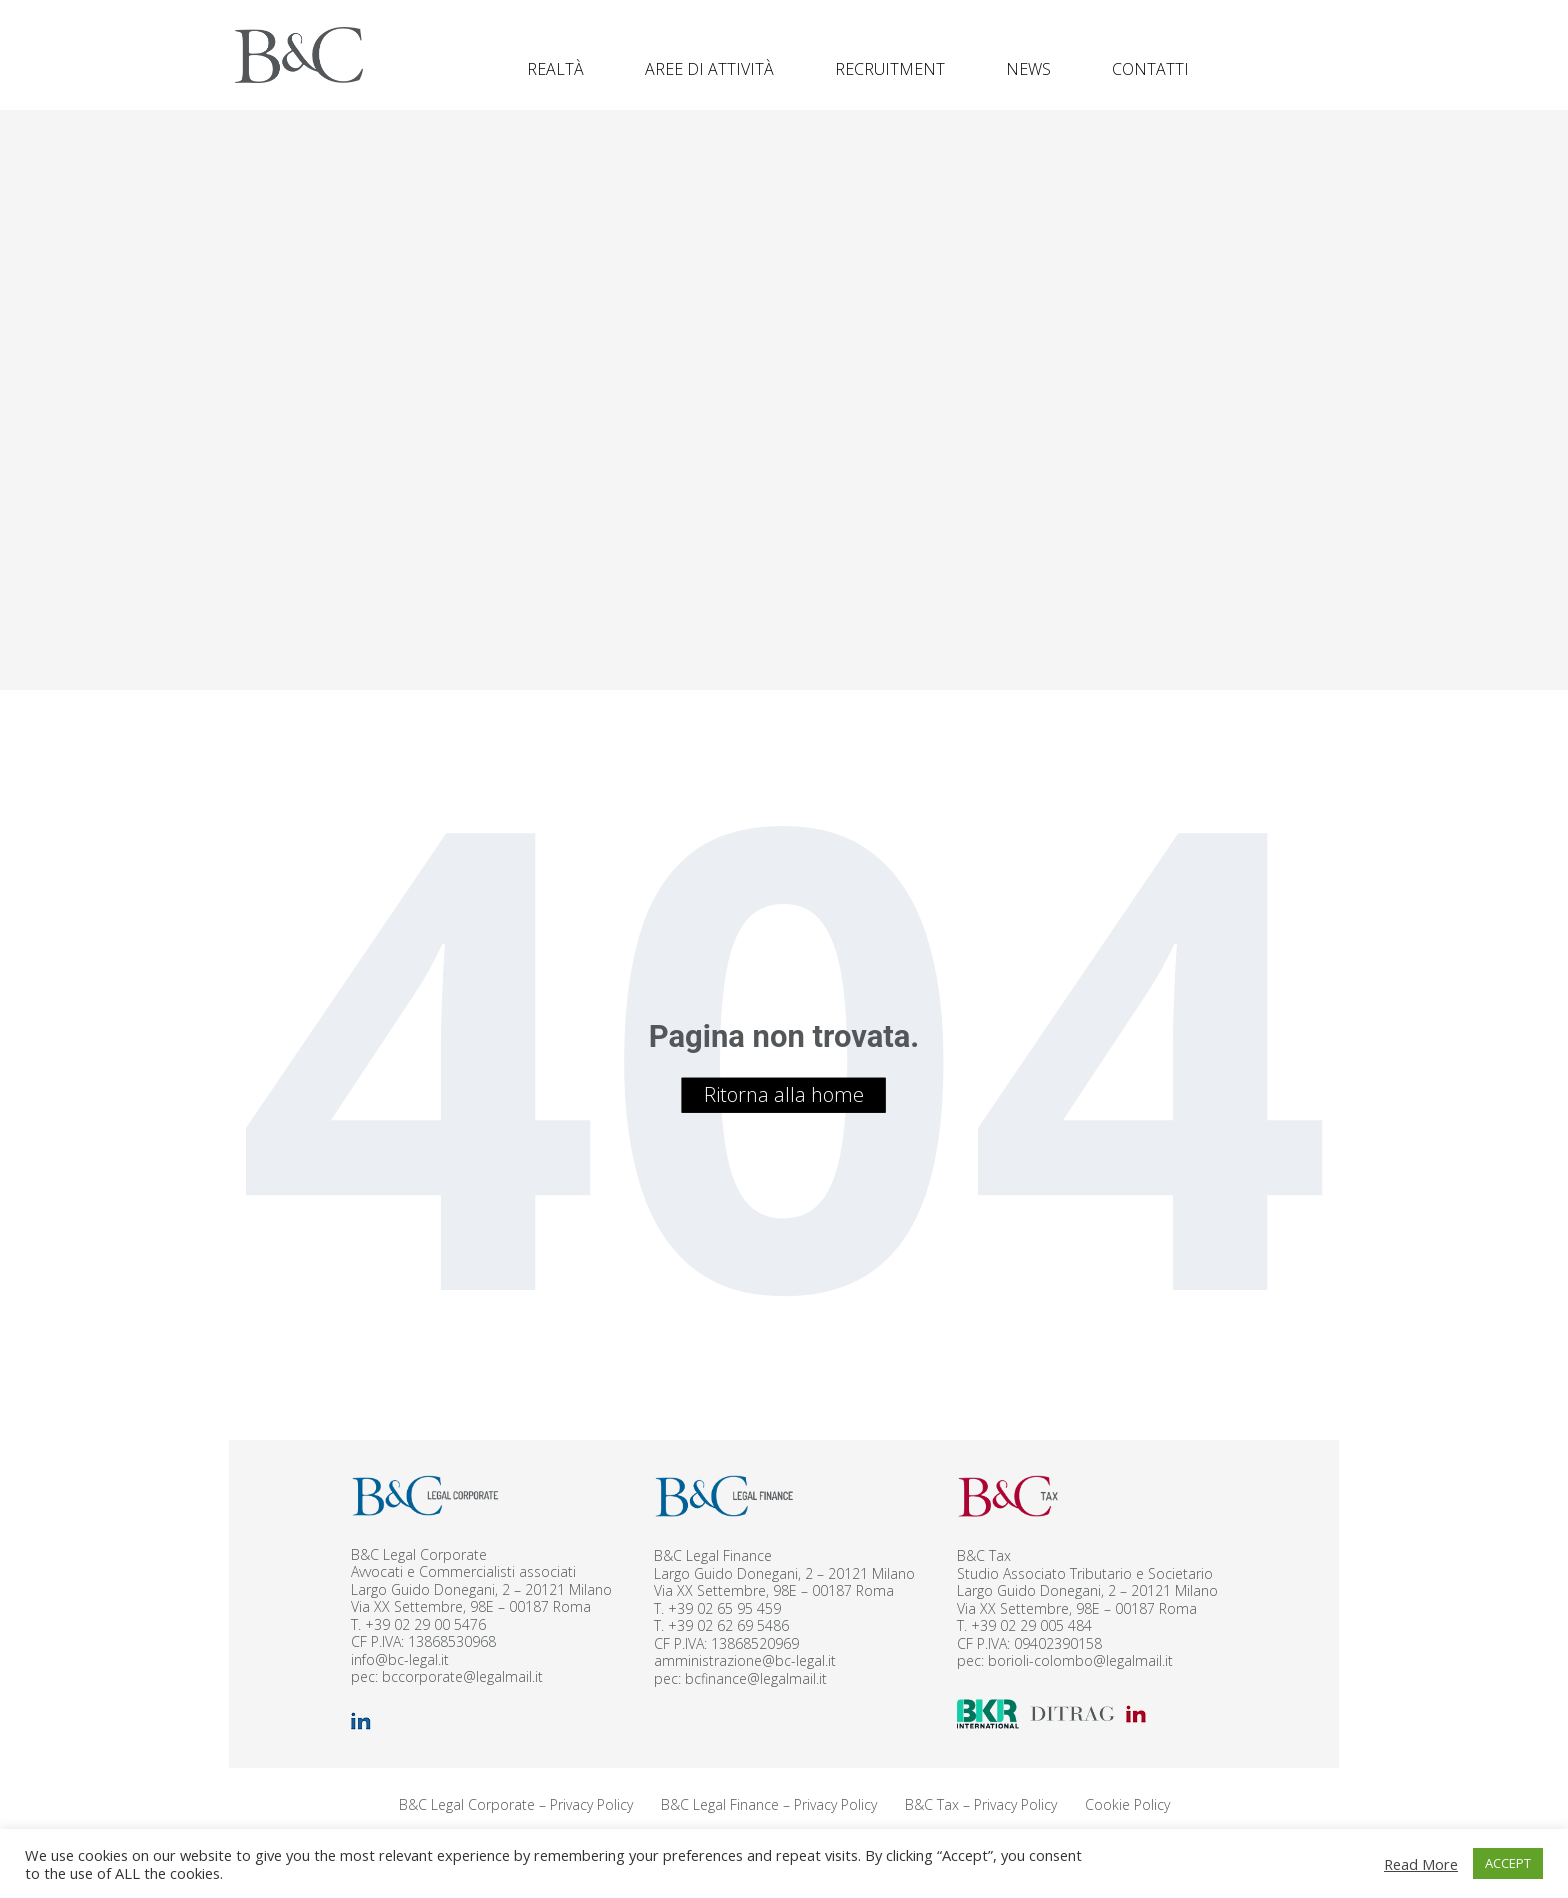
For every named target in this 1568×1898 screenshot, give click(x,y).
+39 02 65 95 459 (724, 1608)
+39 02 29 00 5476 (425, 1624)
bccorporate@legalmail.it (462, 1676)
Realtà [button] (555, 69)
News (1028, 69)
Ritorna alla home (784, 1094)
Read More (1421, 1864)
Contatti (1150, 69)
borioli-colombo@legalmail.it (1080, 1660)
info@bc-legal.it (400, 1659)
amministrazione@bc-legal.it (745, 1660)
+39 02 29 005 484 (1031, 1625)
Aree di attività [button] (709, 69)
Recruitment (890, 69)
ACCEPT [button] (1508, 1863)
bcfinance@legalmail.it (756, 1678)
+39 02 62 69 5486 (728, 1625)
